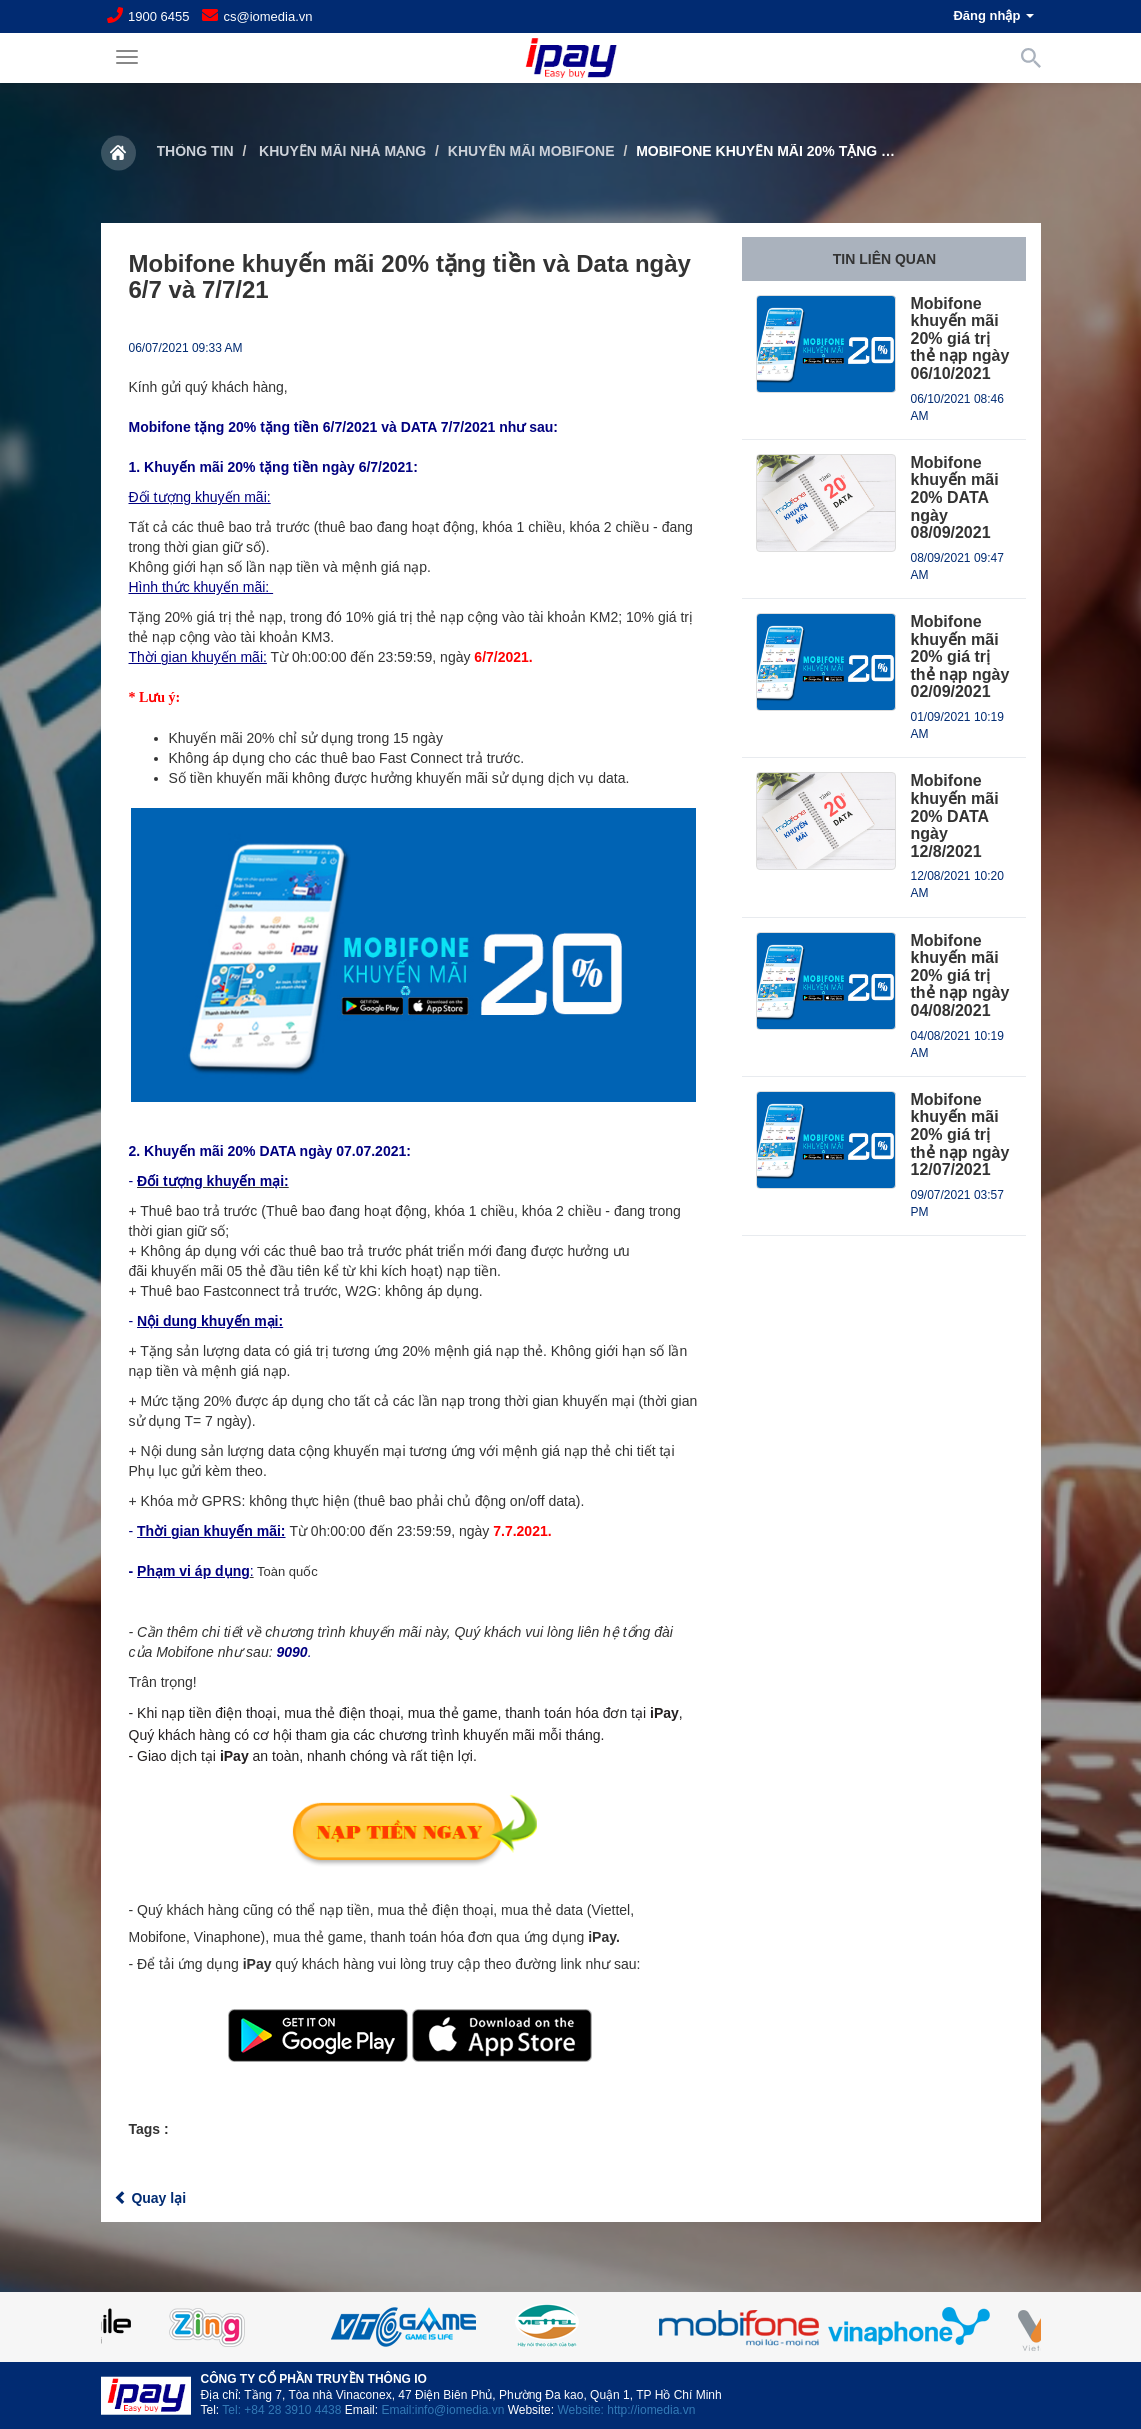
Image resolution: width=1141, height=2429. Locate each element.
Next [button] (991, 2327)
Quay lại (150, 2198)
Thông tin (195, 151)
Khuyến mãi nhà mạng (340, 151)
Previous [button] (151, 2327)
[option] (571, 2327)
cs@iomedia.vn (267, 16)
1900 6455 (158, 16)
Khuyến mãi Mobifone (531, 151)
